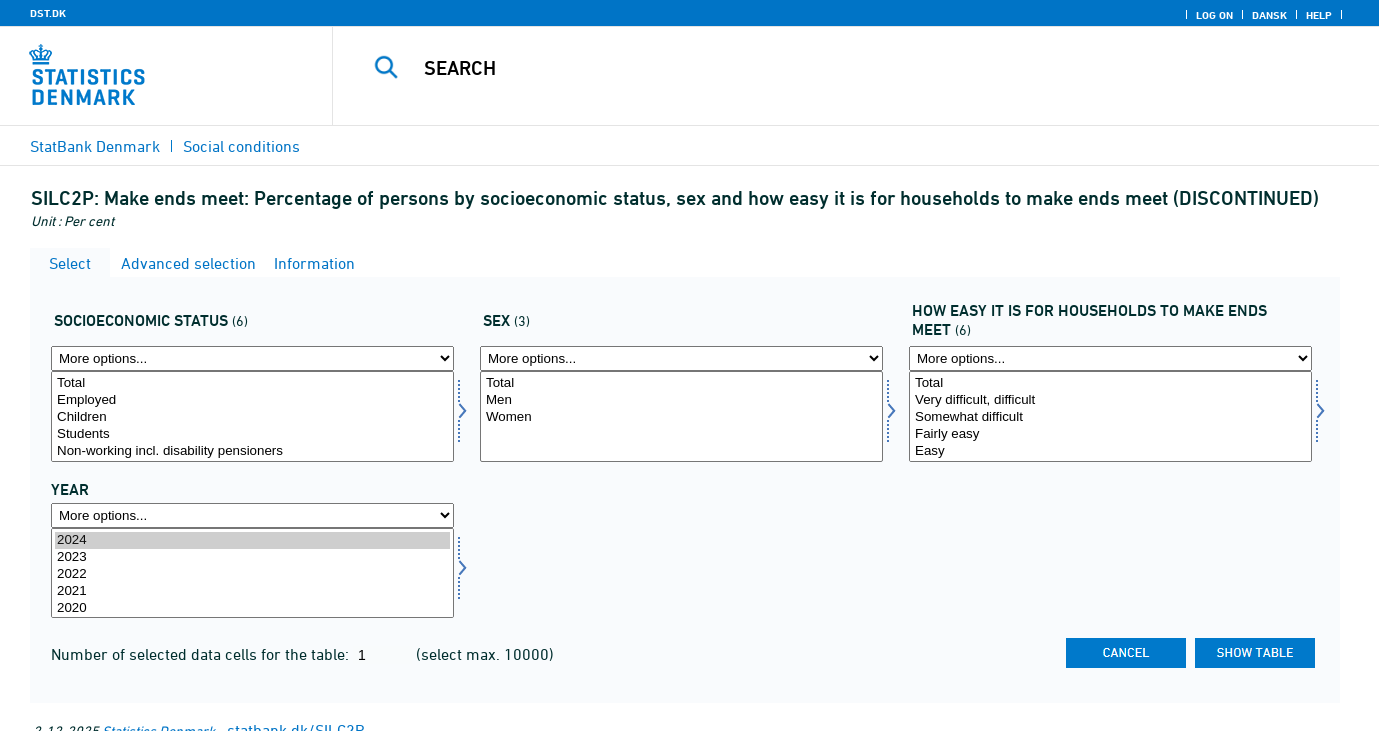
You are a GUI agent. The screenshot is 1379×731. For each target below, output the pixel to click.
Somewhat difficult (1110, 417)
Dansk (1269, 15)
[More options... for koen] (681, 358)
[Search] (829, 68)
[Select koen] (681, 416)
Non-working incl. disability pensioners (252, 451)
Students (252, 434)
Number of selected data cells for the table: (202, 654)
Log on (1214, 15)
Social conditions (241, 146)
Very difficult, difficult (1110, 400)
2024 (252, 540)
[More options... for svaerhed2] (1110, 358)
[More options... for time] (252, 515)
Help (1319, 15)
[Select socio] (252, 416)
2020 (252, 608)
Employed (252, 400)
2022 (252, 574)
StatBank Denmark (95, 146)
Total (252, 383)
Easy (1110, 451)
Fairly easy (1110, 434)
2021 (252, 591)
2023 (252, 557)
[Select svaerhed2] (1110, 416)
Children (252, 417)
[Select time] (252, 573)
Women (681, 417)
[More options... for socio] (252, 358)
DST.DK (48, 13)
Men (681, 400)
